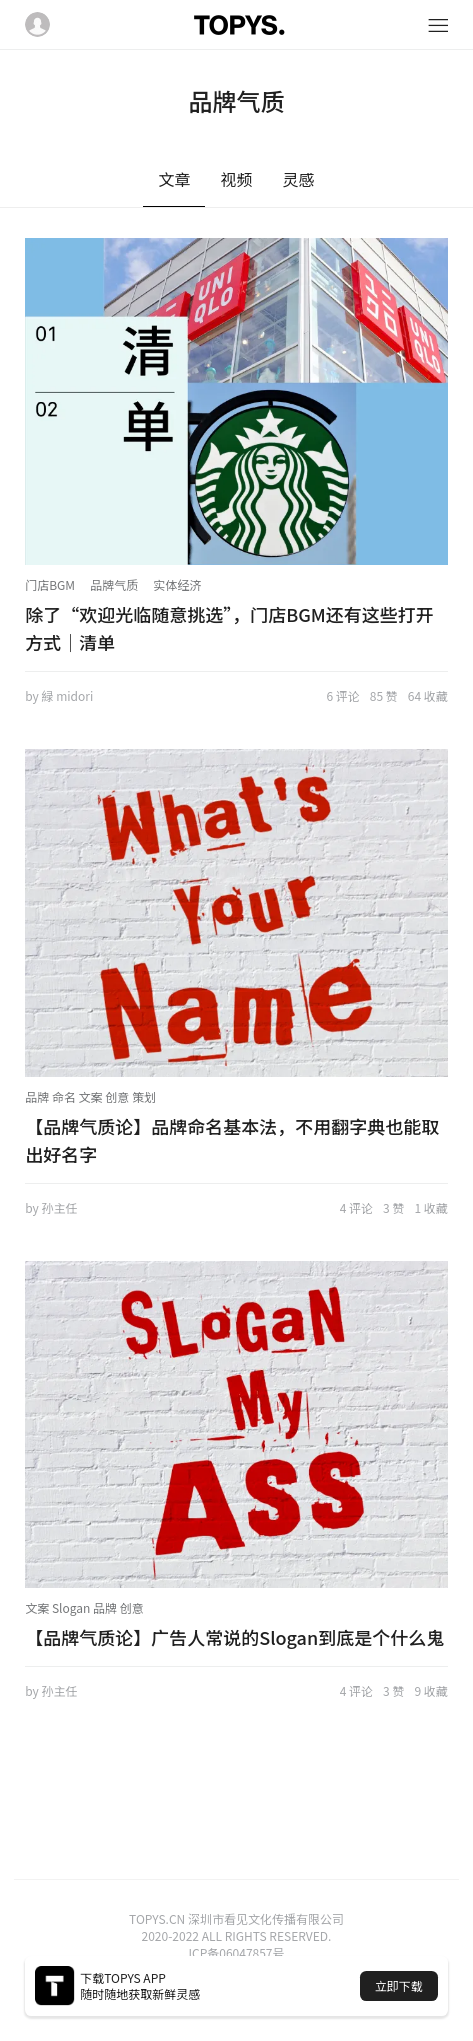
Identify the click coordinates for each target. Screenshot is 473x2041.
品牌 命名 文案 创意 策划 (90, 1096)
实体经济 (177, 584)
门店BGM (50, 584)
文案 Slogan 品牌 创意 (84, 1607)
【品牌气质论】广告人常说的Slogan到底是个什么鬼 (234, 1637)
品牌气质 (114, 584)
